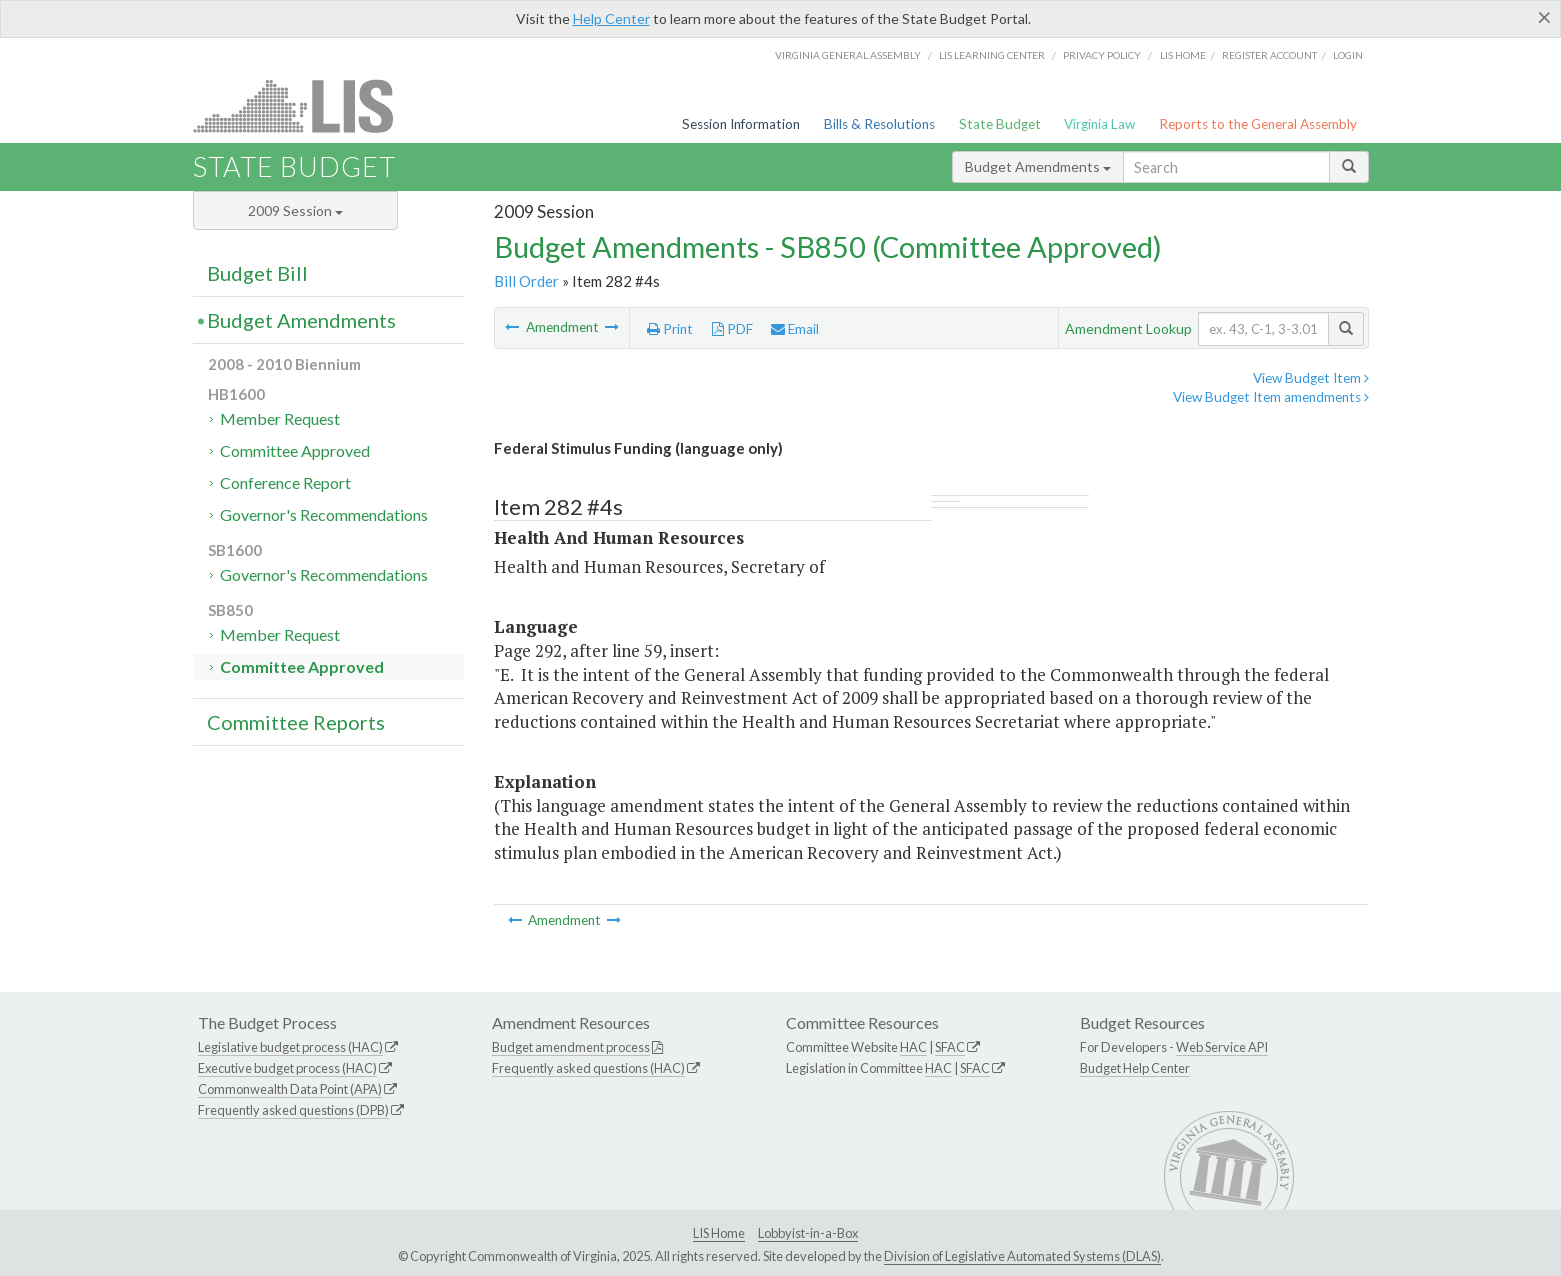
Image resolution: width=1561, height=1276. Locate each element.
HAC (913, 1047)
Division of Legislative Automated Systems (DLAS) (1022, 1256)
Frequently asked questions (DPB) (293, 1110)
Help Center (611, 18)
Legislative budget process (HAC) (290, 1047)
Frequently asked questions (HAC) (588, 1068)
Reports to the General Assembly (1258, 124)
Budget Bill (257, 273)
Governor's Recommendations (324, 514)
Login (1348, 55)
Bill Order (526, 281)
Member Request (280, 418)
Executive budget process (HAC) (287, 1068)
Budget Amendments (1038, 166)
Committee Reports (296, 722)
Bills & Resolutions (879, 124)
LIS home (1183, 55)
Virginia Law (1099, 124)
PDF (732, 329)
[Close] (1544, 17)
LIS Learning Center (992, 55)
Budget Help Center (1135, 1068)
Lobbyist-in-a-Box (808, 1233)
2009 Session (295, 210)
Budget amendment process (571, 1047)
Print (670, 329)
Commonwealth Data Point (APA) (290, 1089)
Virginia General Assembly (848, 55)
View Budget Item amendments (1271, 397)
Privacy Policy (1102, 55)
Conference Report (285, 482)
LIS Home (719, 1233)
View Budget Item (1311, 378)
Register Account (1269, 55)
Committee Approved (295, 450)
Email (795, 329)
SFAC (950, 1047)
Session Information (741, 124)
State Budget (1000, 124)
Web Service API (1222, 1047)
